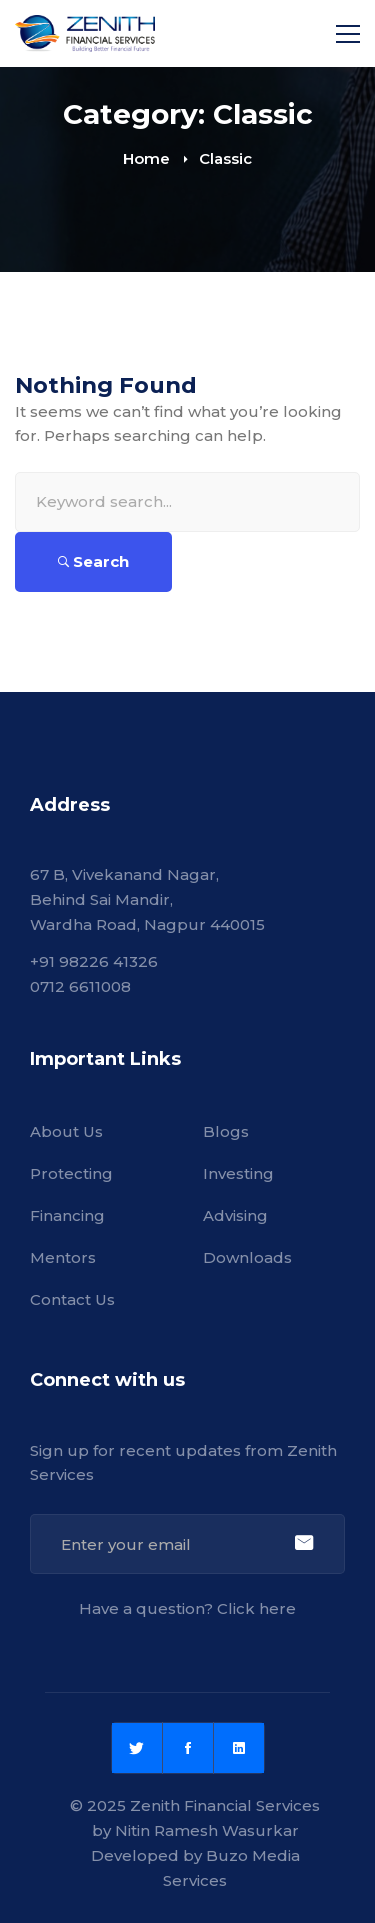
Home (146, 158)
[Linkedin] (239, 1748)
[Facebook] (188, 1748)
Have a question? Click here (187, 1608)
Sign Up (303, 1544)
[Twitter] (137, 1748)
